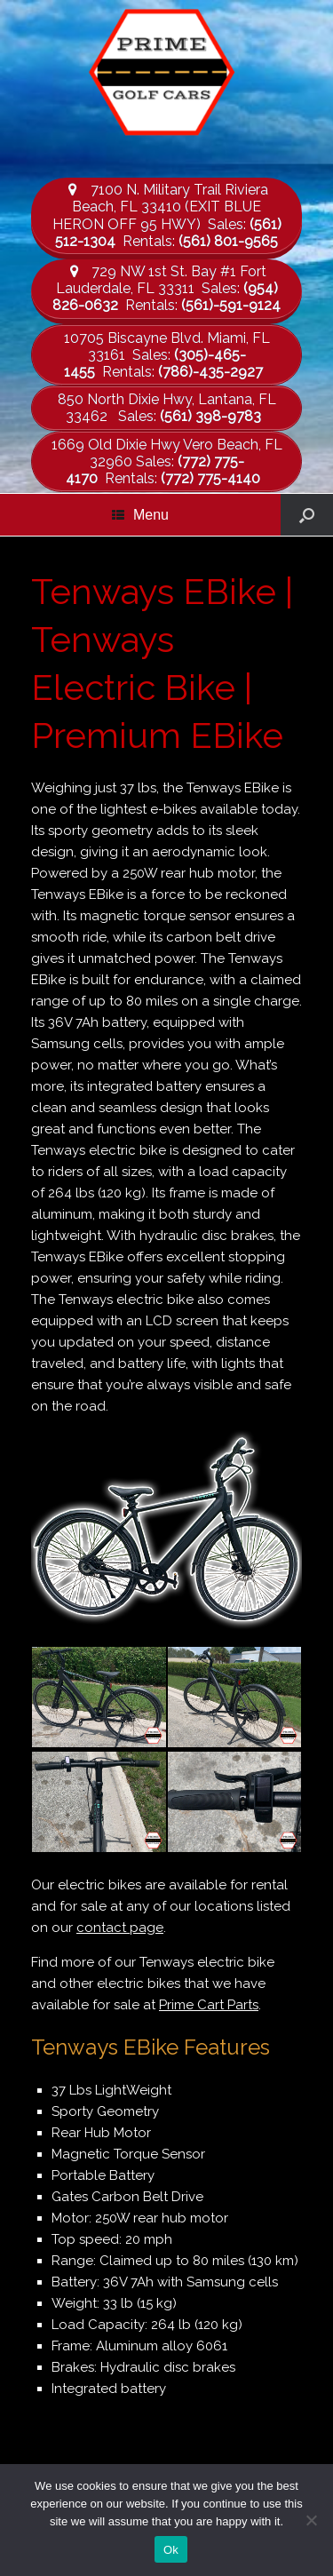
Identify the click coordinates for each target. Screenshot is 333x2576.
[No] (311, 2520)
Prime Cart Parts (208, 2005)
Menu (140, 514)
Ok (170, 2549)
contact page (119, 1928)
